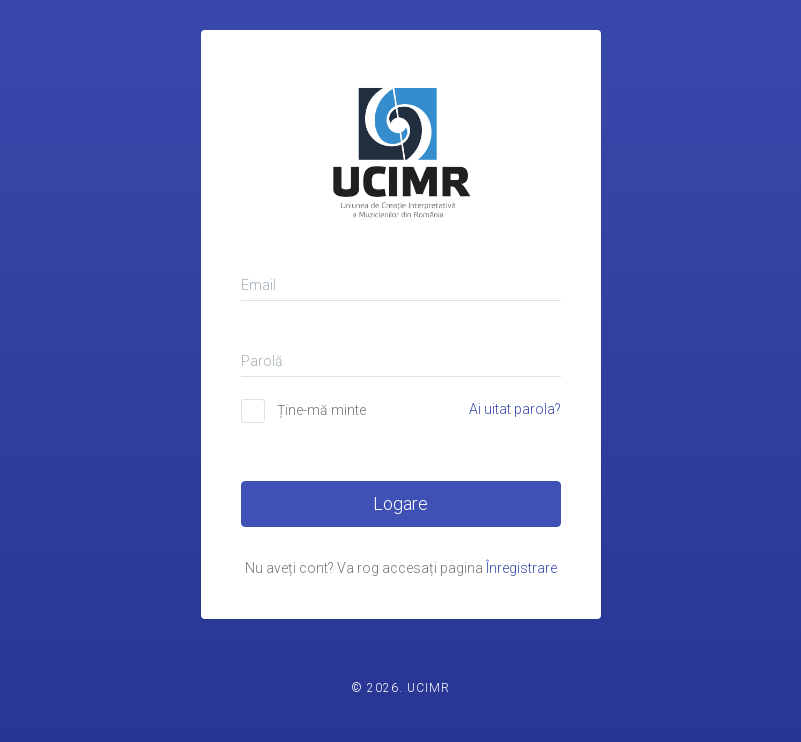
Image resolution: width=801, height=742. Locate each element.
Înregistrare (521, 568)
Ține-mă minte (321, 410)
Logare (400, 503)
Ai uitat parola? (515, 409)
